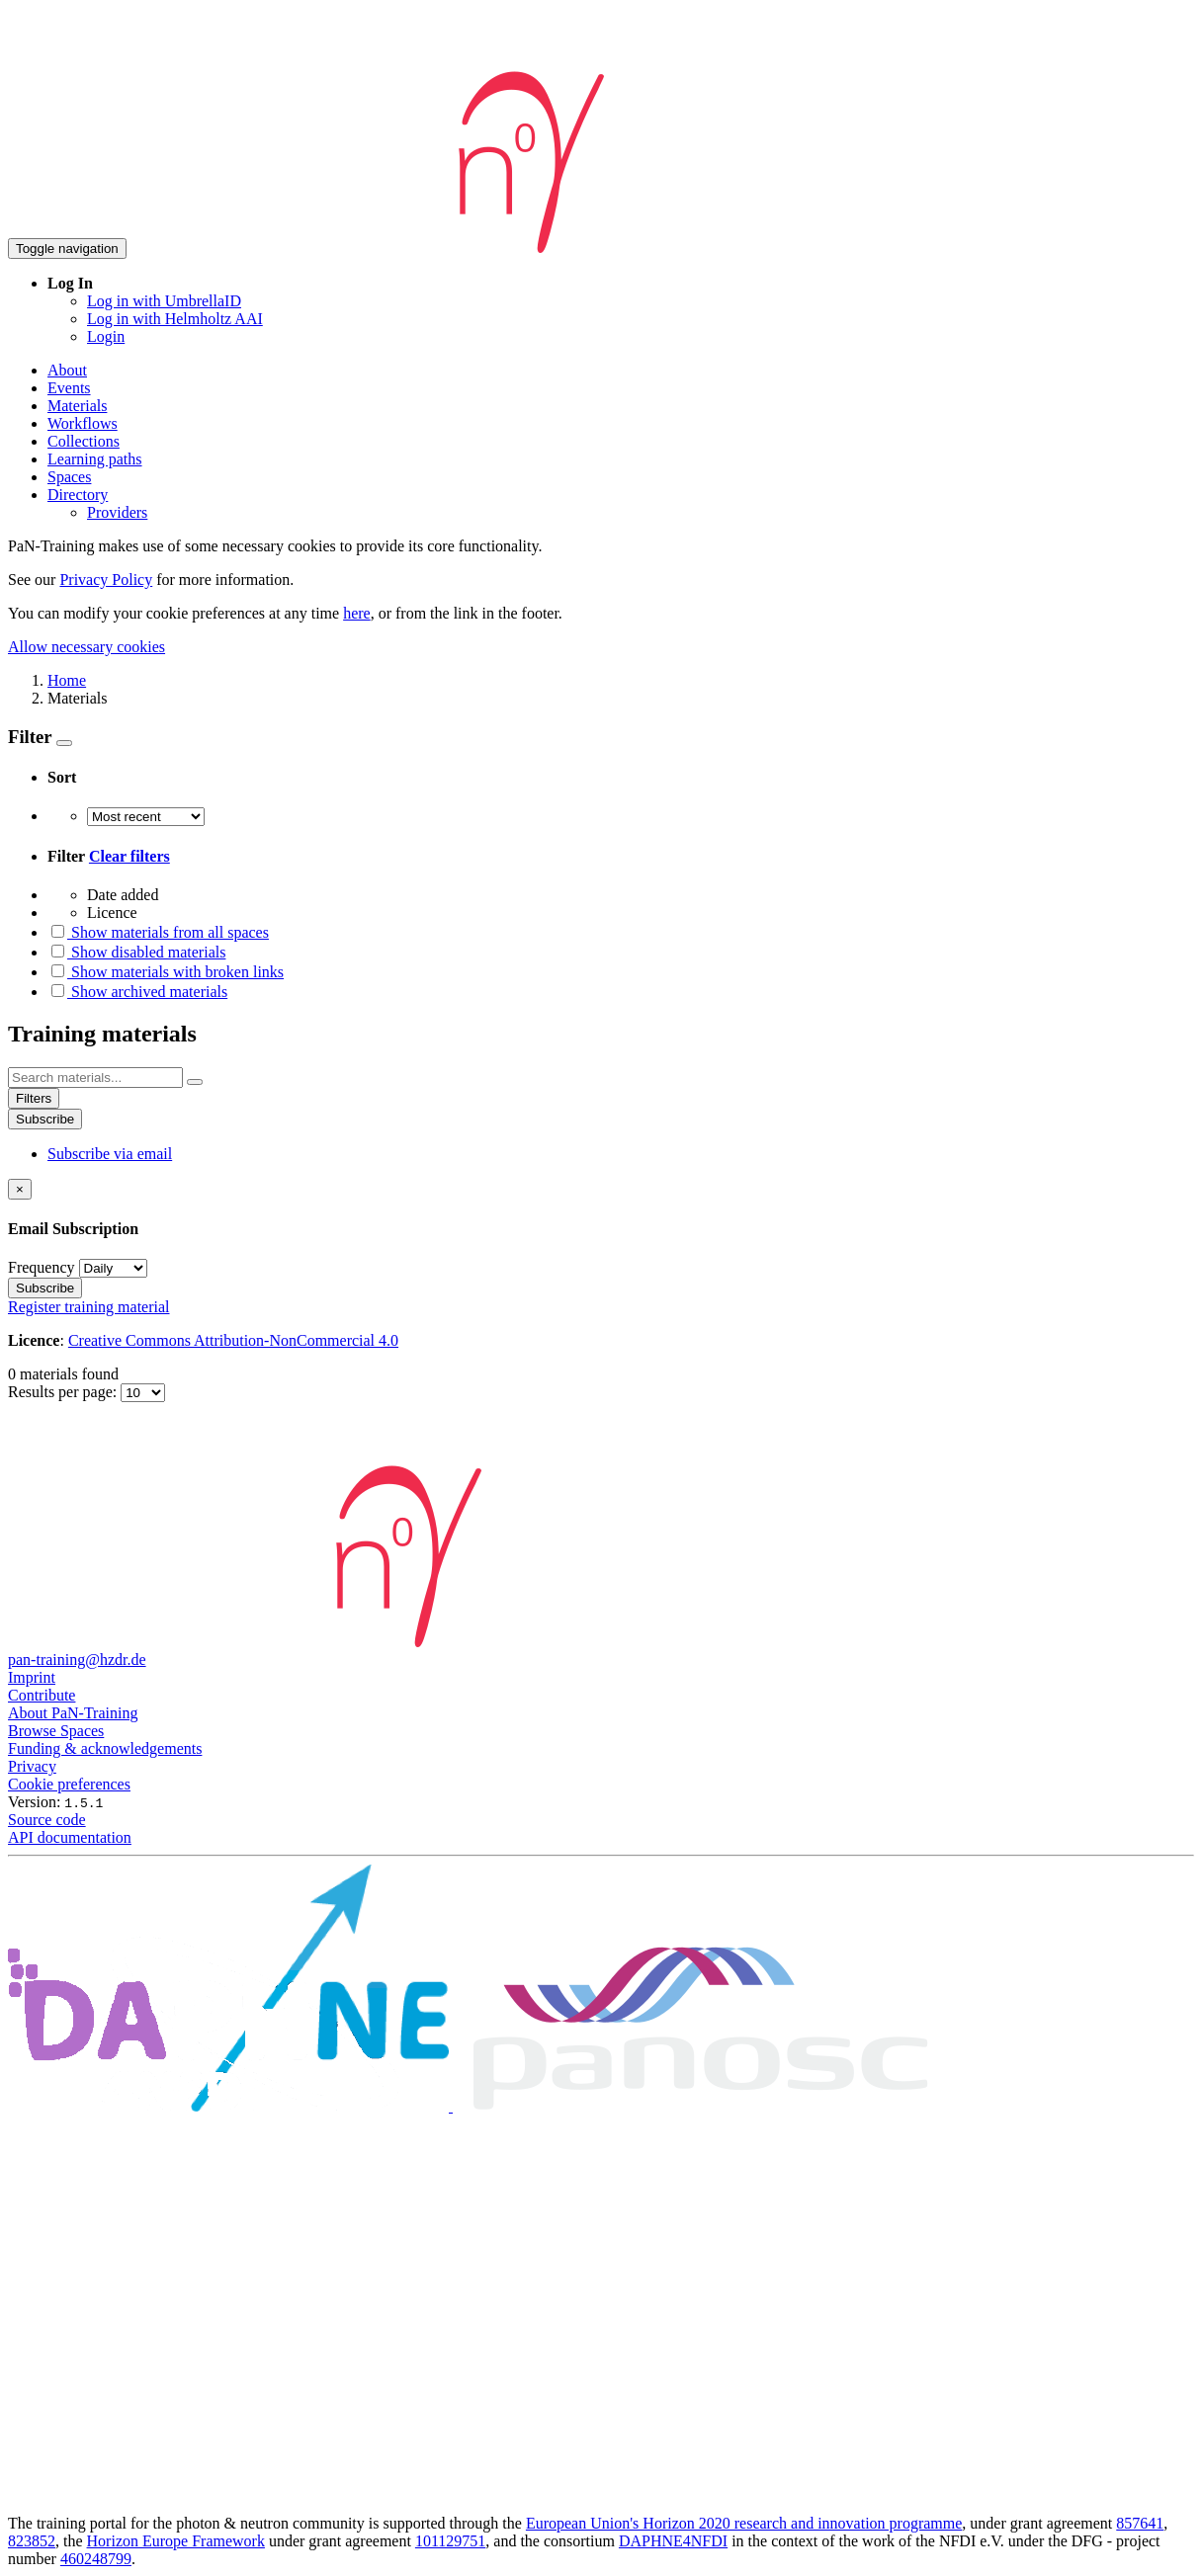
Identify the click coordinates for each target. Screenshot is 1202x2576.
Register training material (89, 1306)
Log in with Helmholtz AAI (175, 318)
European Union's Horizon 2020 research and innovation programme (744, 2523)
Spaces (69, 476)
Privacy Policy (105, 579)
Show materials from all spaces (158, 932)
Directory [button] (77, 494)
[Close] (20, 1189)
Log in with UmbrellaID (164, 300)
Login (106, 336)
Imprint (31, 1677)
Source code (47, 1819)
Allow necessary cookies (86, 646)
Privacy (32, 1766)
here (357, 613)
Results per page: (64, 1391)
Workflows (82, 423)
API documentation (69, 1837)
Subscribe (45, 1119)
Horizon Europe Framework (176, 2541)
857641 (1139, 2523)
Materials (77, 405)
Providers (117, 512)
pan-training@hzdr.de (77, 1659)
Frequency (41, 1267)
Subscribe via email (109, 1153)
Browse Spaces (56, 1730)
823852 (31, 2541)
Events (69, 387)
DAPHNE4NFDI (673, 2541)
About (67, 370)
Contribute (41, 1695)
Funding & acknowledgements (105, 1748)
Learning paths (94, 459)
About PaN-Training (72, 1712)
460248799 (95, 2558)
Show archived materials (137, 991)
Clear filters (129, 856)
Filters (33, 1098)
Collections (83, 441)
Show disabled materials (136, 952)
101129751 (450, 2541)
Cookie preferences (69, 1784)
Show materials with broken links (165, 971)
